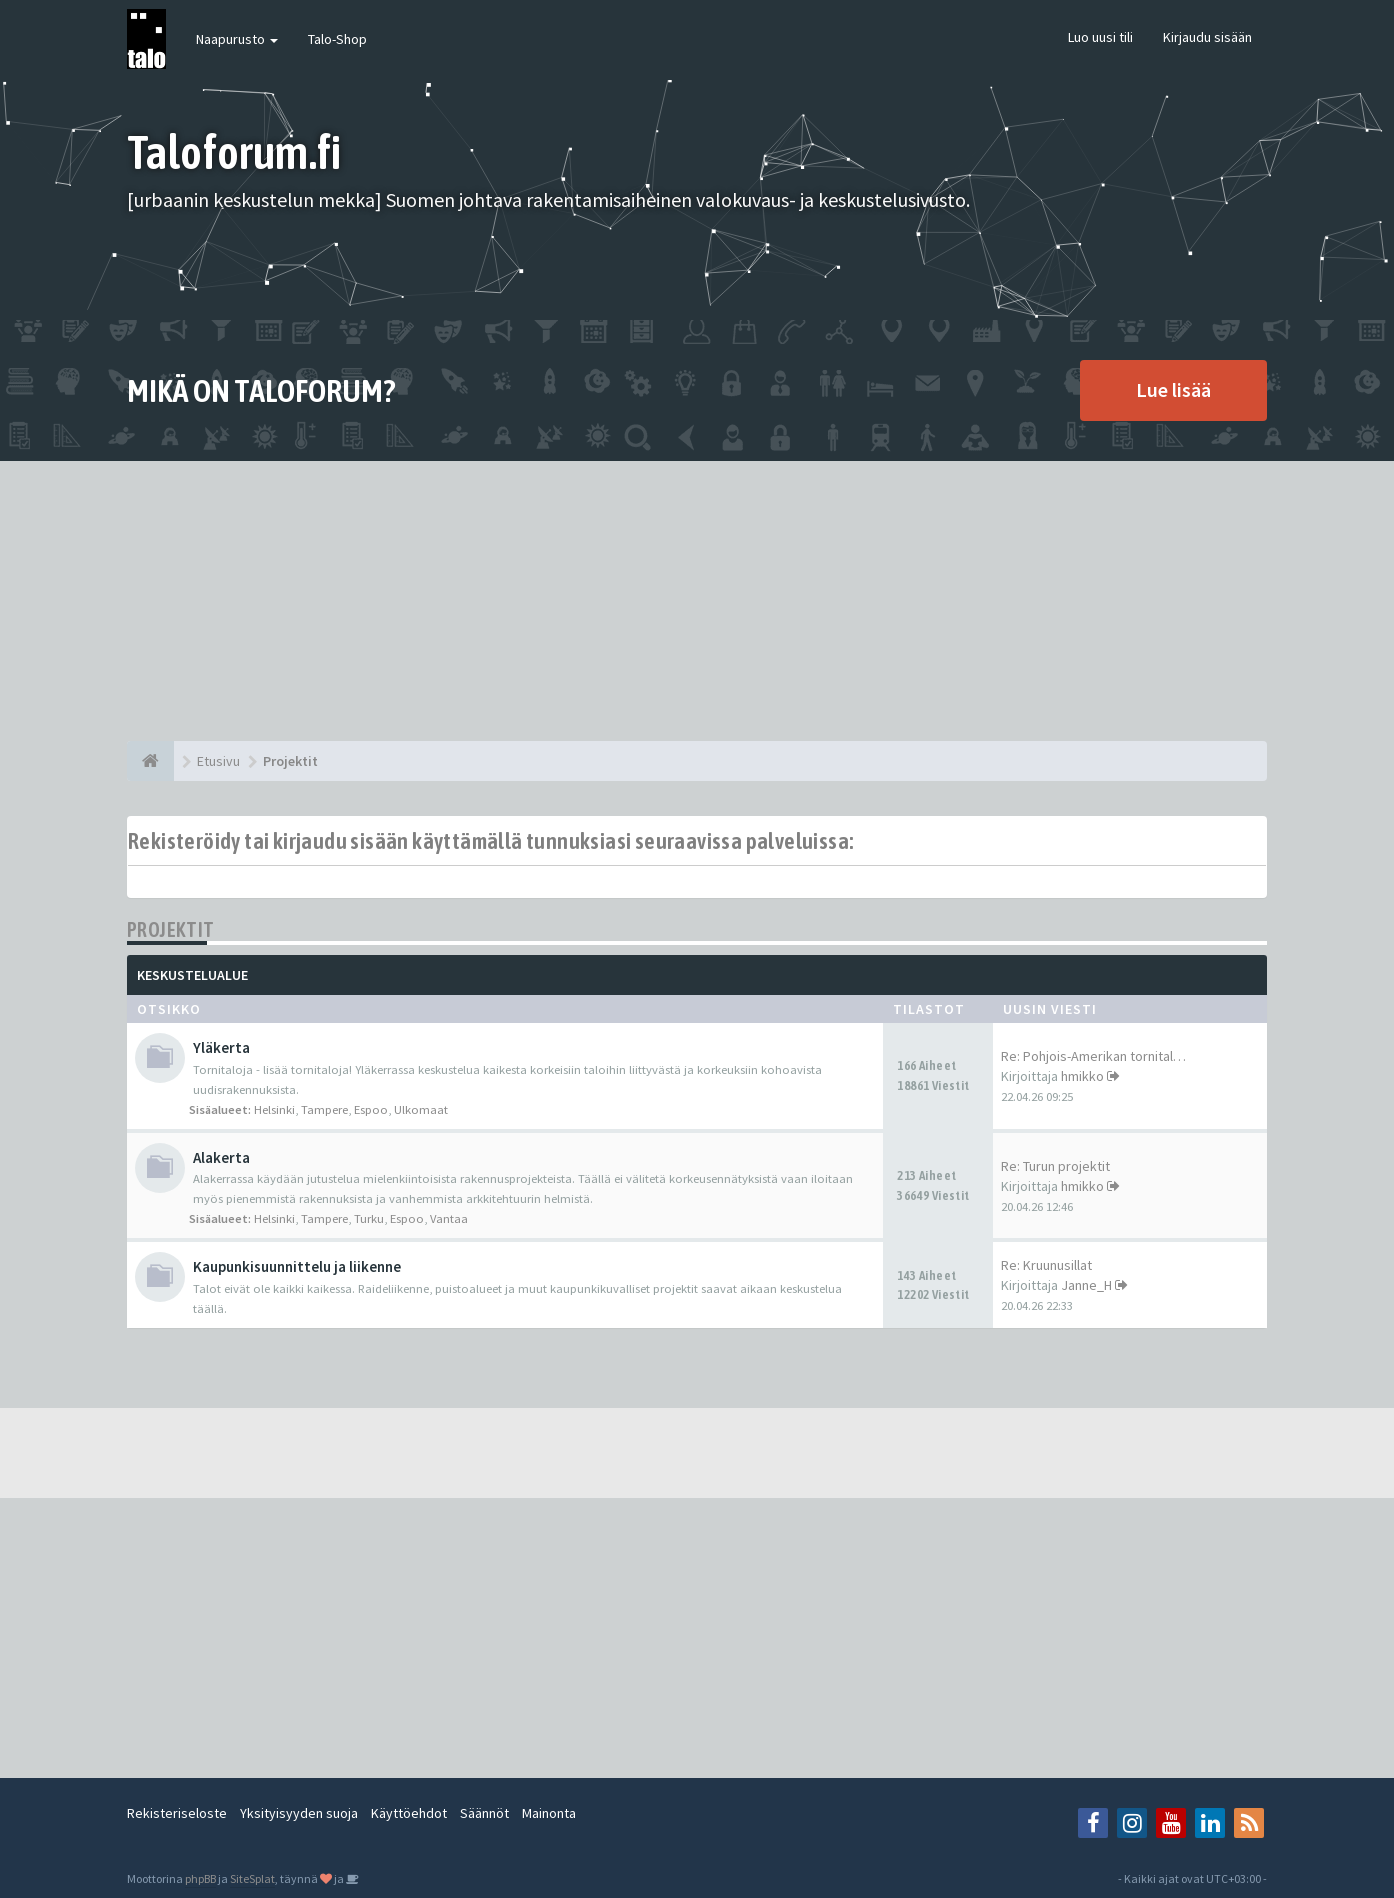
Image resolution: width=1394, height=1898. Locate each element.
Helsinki (274, 1109)
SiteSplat (252, 1878)
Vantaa (449, 1218)
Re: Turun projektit (1055, 1166)
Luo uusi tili (1100, 37)
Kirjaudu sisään (1207, 37)
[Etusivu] (150, 761)
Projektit (171, 929)
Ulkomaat (421, 1109)
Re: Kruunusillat (1046, 1265)
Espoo (371, 1109)
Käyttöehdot (409, 1813)
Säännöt (484, 1813)
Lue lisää (1173, 389)
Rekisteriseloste (177, 1813)
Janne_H (1086, 1285)
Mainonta (549, 1813)
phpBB (200, 1878)
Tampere (324, 1109)
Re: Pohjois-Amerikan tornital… (1093, 1056)
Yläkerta (221, 1047)
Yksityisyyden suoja (299, 1813)
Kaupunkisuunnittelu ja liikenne (297, 1266)
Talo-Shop (337, 39)
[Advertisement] (697, 601)
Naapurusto (237, 39)
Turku (369, 1218)
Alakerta (221, 1157)
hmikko (1082, 1076)
